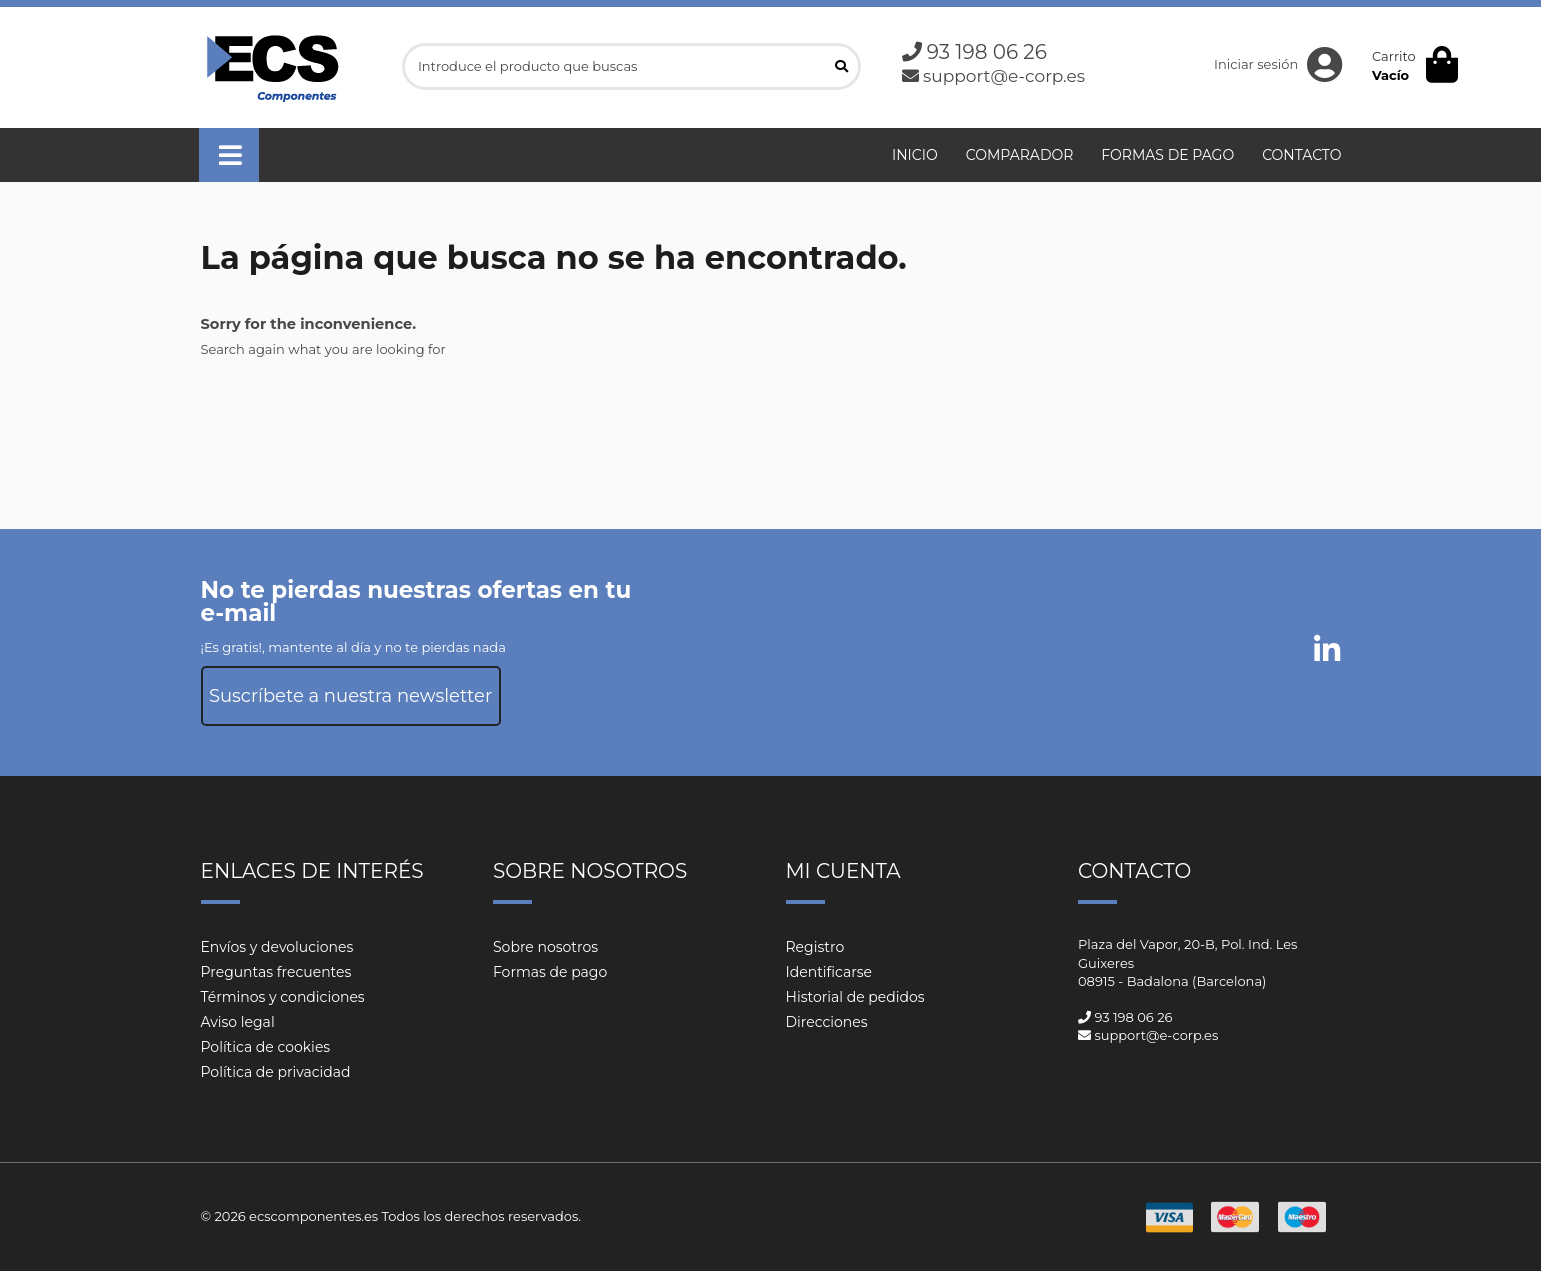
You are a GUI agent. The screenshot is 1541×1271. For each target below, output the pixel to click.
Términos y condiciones (283, 997)
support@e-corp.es (1004, 76)
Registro (815, 947)
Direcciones (827, 1022)
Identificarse (829, 972)
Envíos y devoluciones (277, 947)
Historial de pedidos (855, 997)
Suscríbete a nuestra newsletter (350, 696)
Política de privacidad (276, 1072)
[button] (229, 155)
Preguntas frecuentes (276, 972)
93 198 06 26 (987, 52)
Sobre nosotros (545, 947)
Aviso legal (238, 1022)
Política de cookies (266, 1047)
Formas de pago (550, 972)
